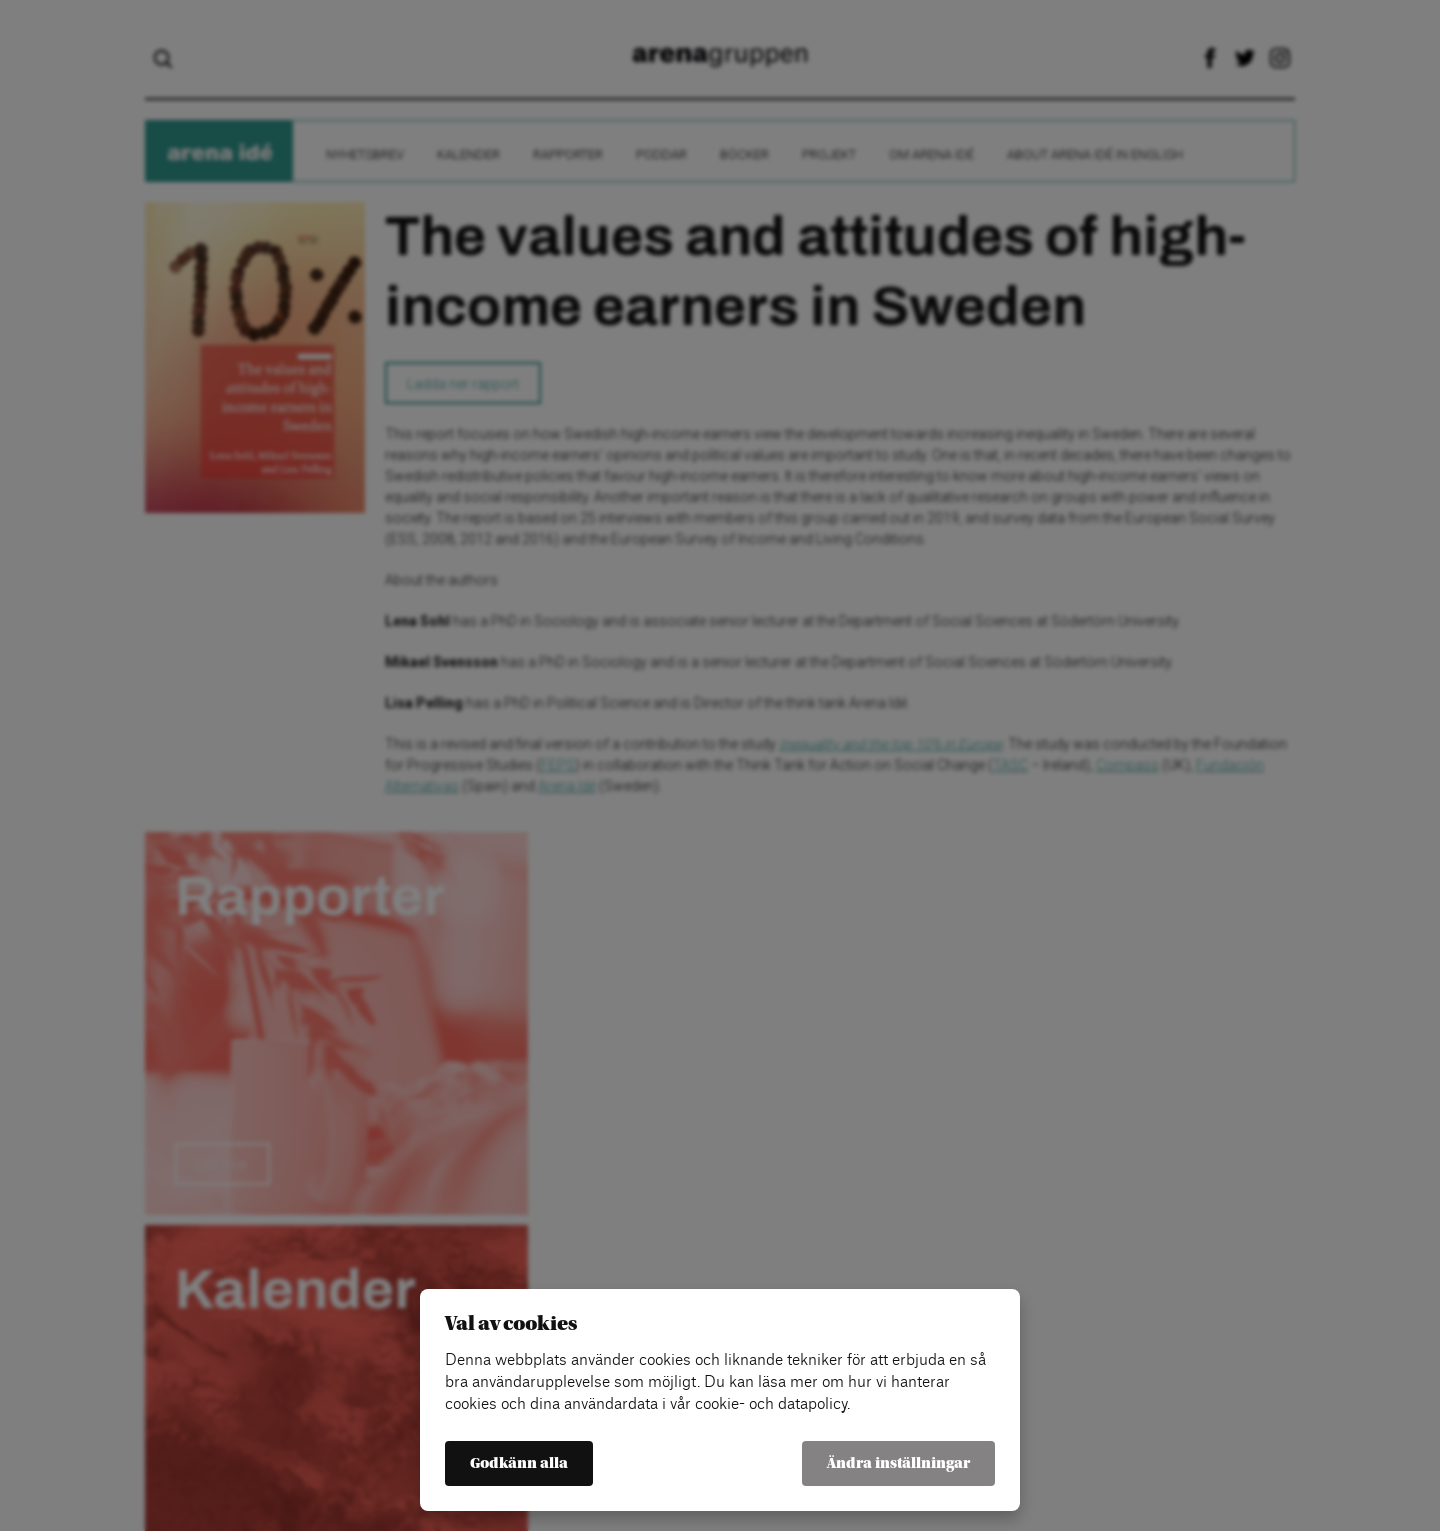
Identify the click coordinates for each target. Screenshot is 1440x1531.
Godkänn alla (519, 1463)
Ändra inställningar (898, 1463)
